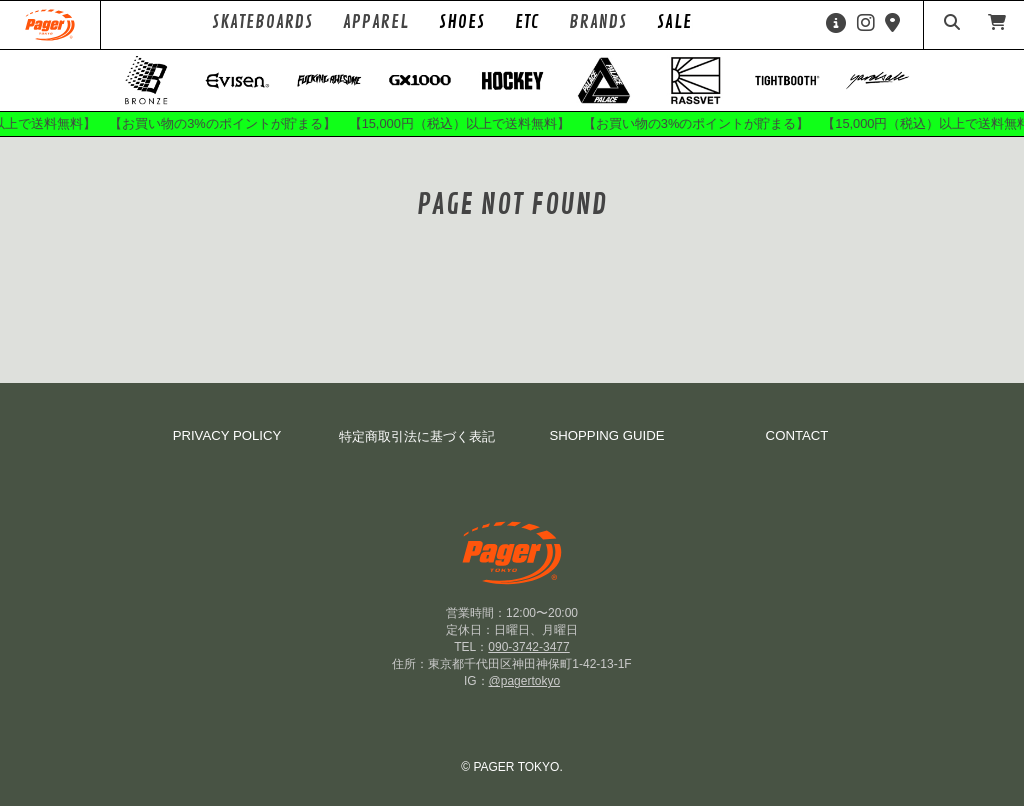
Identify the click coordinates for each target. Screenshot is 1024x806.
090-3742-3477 (528, 647)
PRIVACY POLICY (227, 435)
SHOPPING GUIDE (606, 435)
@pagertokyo (525, 681)
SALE (674, 22)
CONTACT (797, 435)
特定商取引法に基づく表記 (417, 436)
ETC (527, 22)
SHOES (462, 22)
